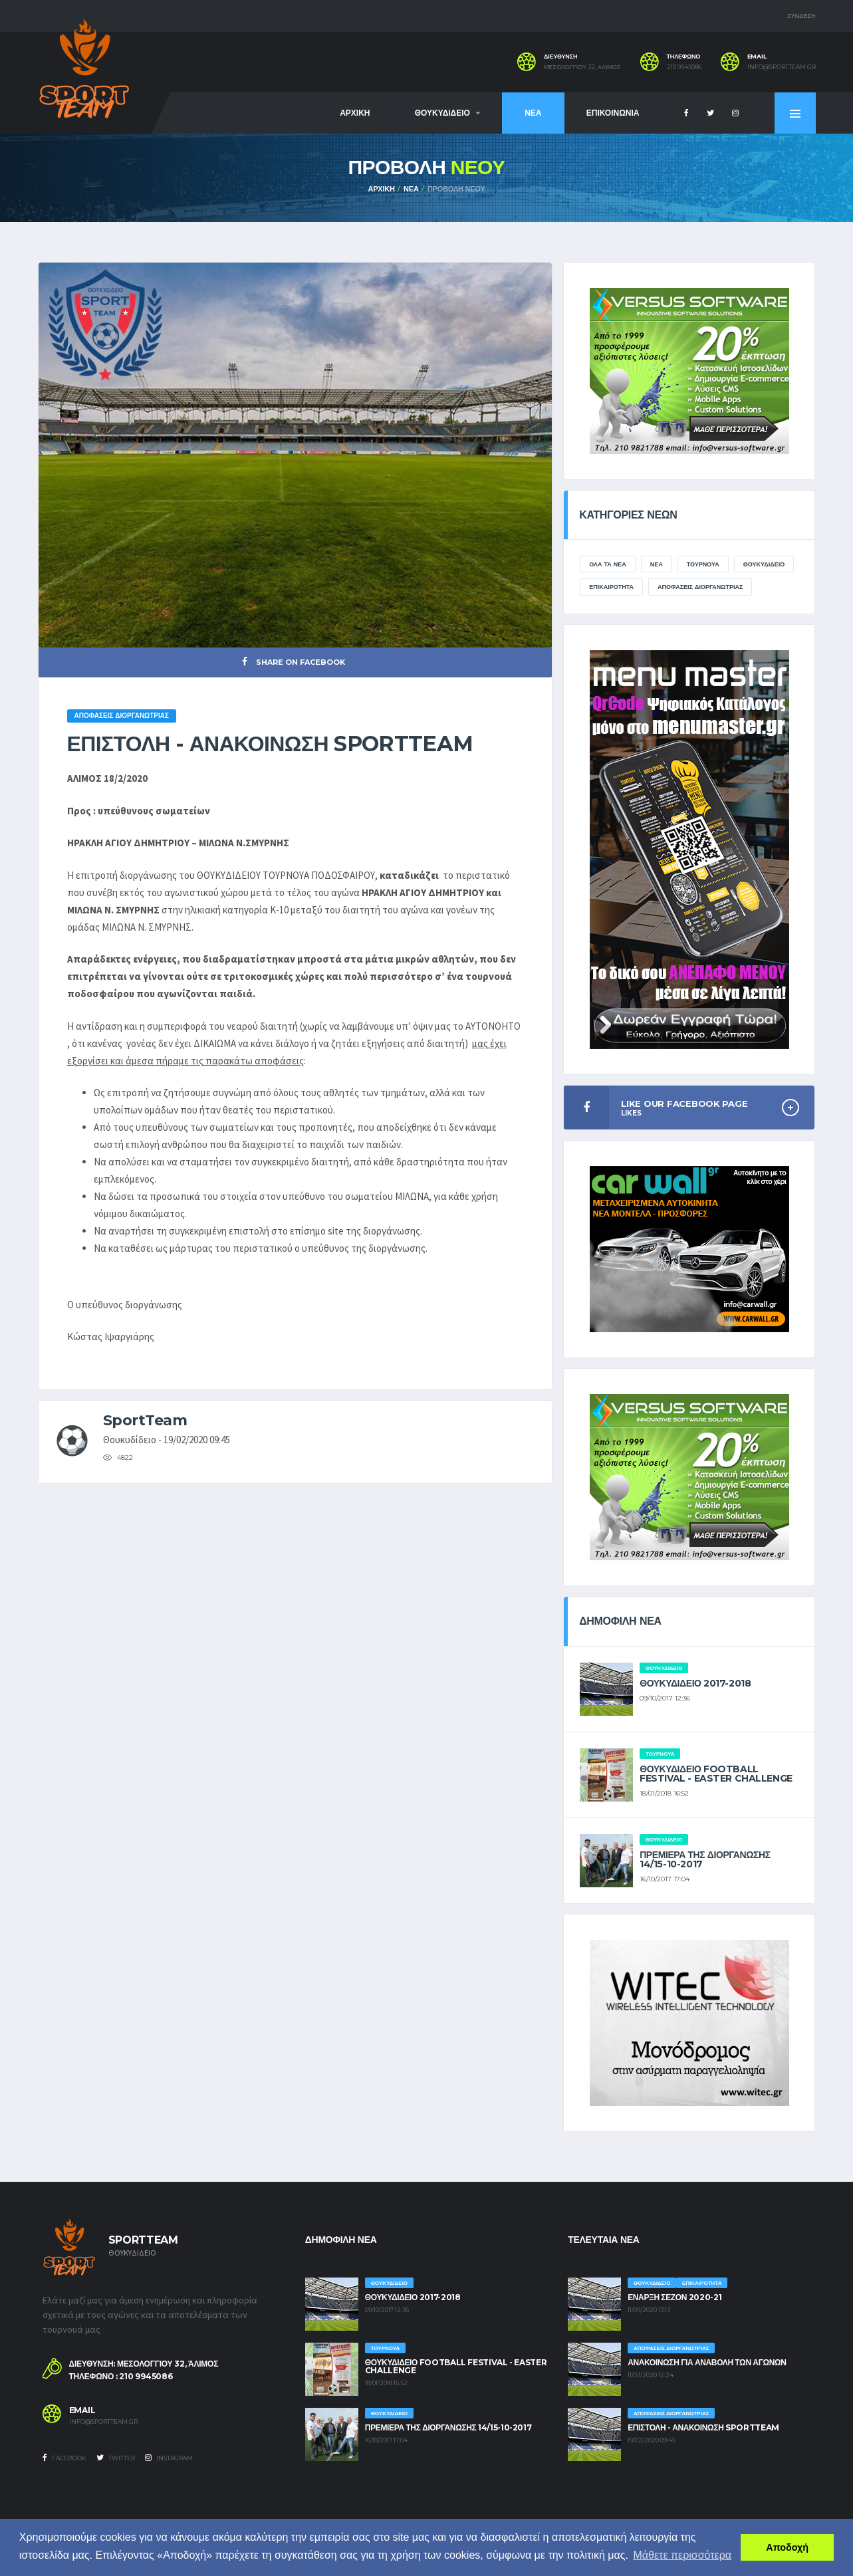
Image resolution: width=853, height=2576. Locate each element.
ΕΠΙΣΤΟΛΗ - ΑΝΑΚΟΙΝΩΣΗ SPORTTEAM (703, 2427)
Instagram (169, 2458)
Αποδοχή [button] (787, 2547)
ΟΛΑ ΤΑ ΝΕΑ (607, 564)
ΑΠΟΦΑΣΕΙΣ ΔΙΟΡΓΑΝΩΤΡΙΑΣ (700, 586)
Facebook (64, 2458)
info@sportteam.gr (781, 67)
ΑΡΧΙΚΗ (355, 113)
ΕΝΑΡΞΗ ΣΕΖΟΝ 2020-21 (674, 2297)
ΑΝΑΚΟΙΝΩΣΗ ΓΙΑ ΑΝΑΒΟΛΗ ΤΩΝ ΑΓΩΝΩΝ (707, 2362)
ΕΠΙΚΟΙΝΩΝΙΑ (613, 113)
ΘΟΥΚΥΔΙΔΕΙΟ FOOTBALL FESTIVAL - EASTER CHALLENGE (716, 1773)
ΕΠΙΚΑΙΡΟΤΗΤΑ (611, 586)
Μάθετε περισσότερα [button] (683, 2555)
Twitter (115, 2458)
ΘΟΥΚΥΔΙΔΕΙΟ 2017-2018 (695, 1683)
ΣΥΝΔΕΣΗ (801, 15)
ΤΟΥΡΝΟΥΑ (703, 564)
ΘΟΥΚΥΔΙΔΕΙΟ (442, 113)
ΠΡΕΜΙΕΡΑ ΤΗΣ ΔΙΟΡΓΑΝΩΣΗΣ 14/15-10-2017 (705, 1859)
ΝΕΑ (533, 113)
